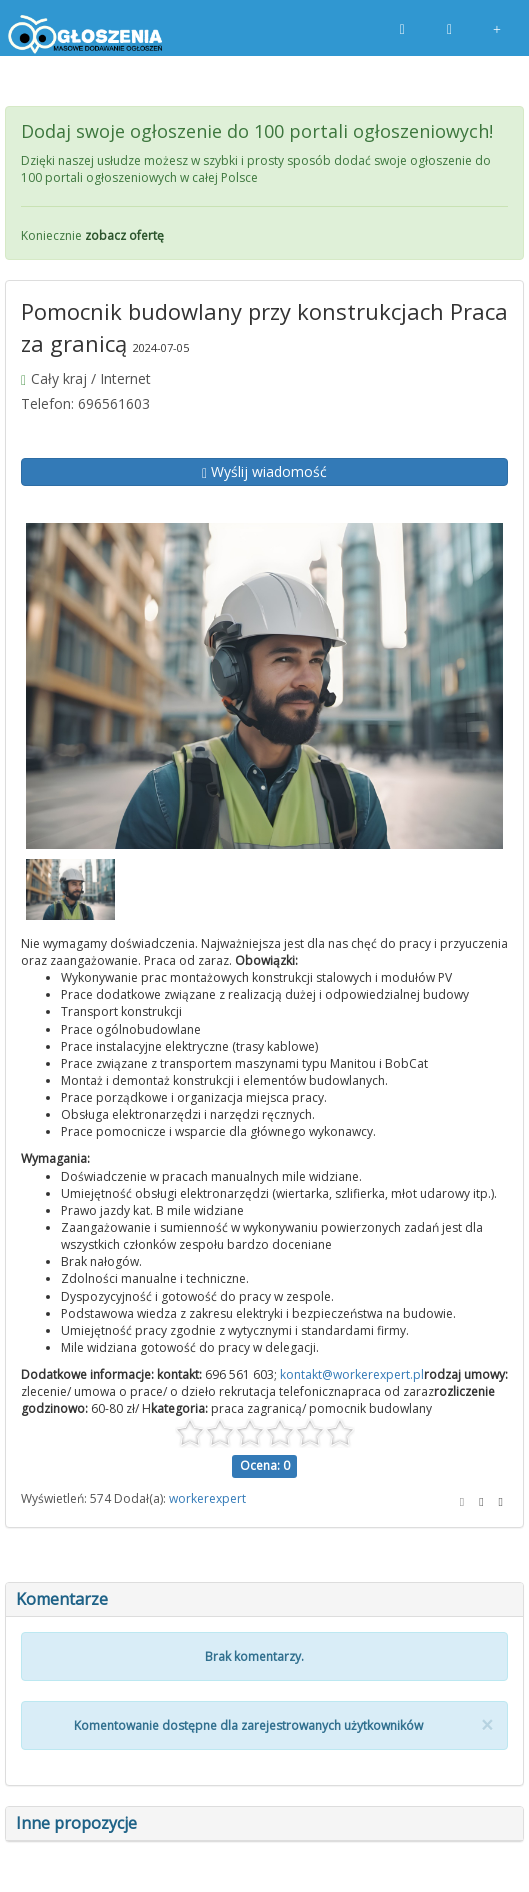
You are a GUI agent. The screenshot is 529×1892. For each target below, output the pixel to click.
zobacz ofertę (124, 235)
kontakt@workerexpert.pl (352, 1374)
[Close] (487, 1725)
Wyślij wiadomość (264, 471)
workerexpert (207, 1498)
